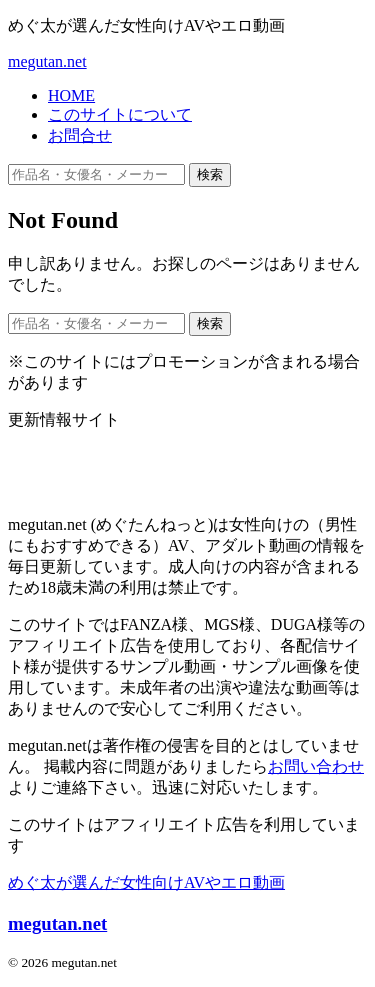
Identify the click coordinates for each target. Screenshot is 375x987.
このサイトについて (120, 114)
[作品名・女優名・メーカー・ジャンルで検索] (96, 174)
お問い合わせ (316, 766)
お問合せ (80, 135)
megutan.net (47, 61)
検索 (210, 174)
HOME (71, 95)
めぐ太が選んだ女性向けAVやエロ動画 (146, 882)
